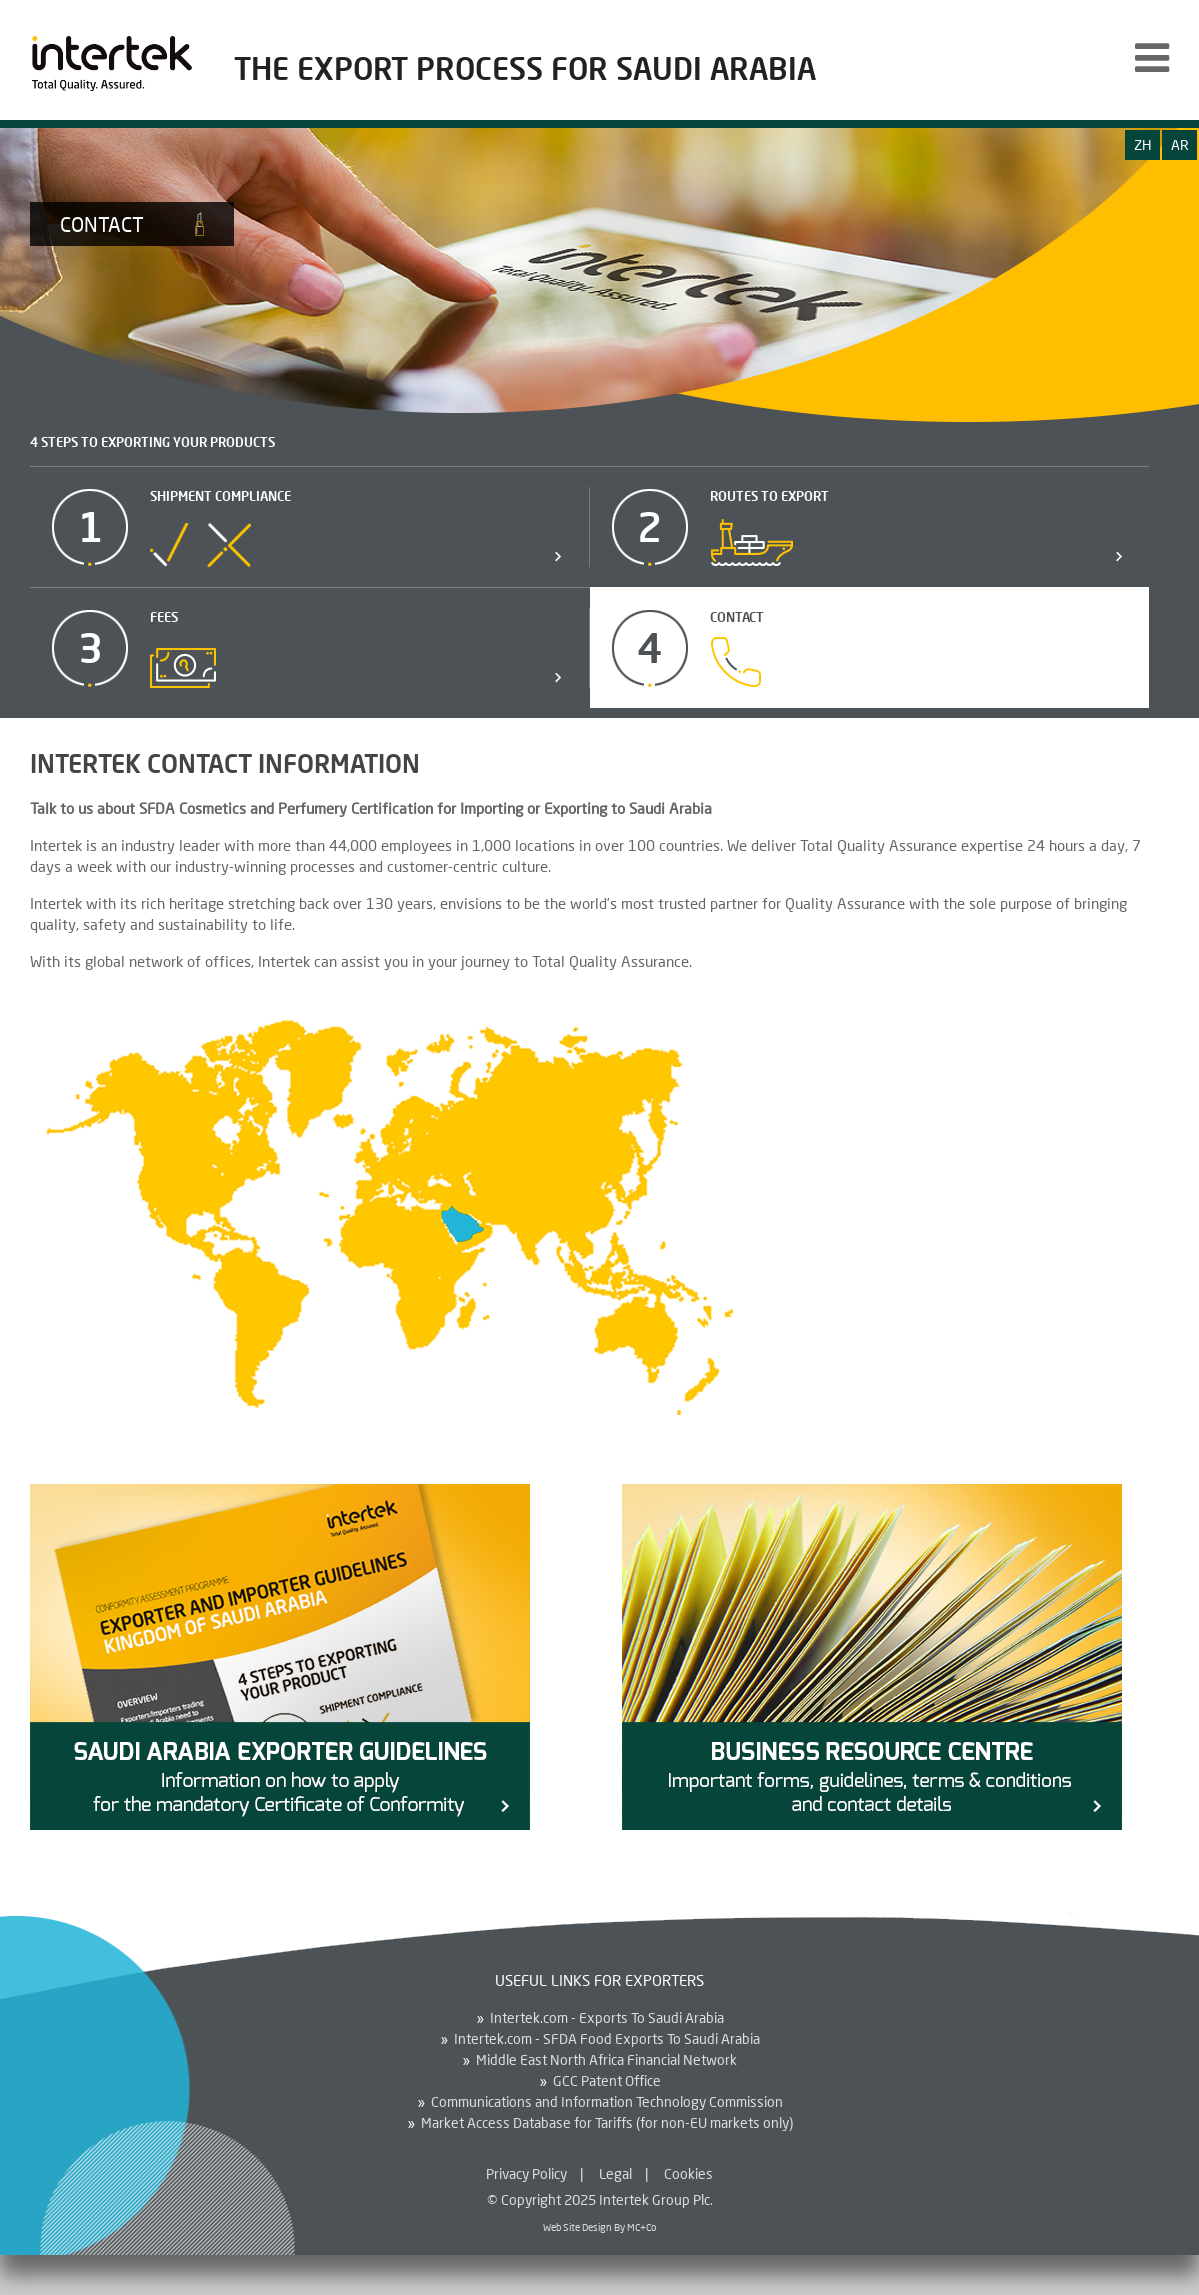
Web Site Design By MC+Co (599, 2227)
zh (1143, 144)
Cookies (688, 2173)
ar (1180, 144)
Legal (615, 2173)
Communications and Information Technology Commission (607, 2102)
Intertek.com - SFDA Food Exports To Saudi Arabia (607, 2039)
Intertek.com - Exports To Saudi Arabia (607, 2018)
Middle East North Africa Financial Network (606, 2060)
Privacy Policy (526, 2173)
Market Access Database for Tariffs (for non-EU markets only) (607, 2123)
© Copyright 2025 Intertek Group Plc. (600, 2199)
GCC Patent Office (607, 2081)
